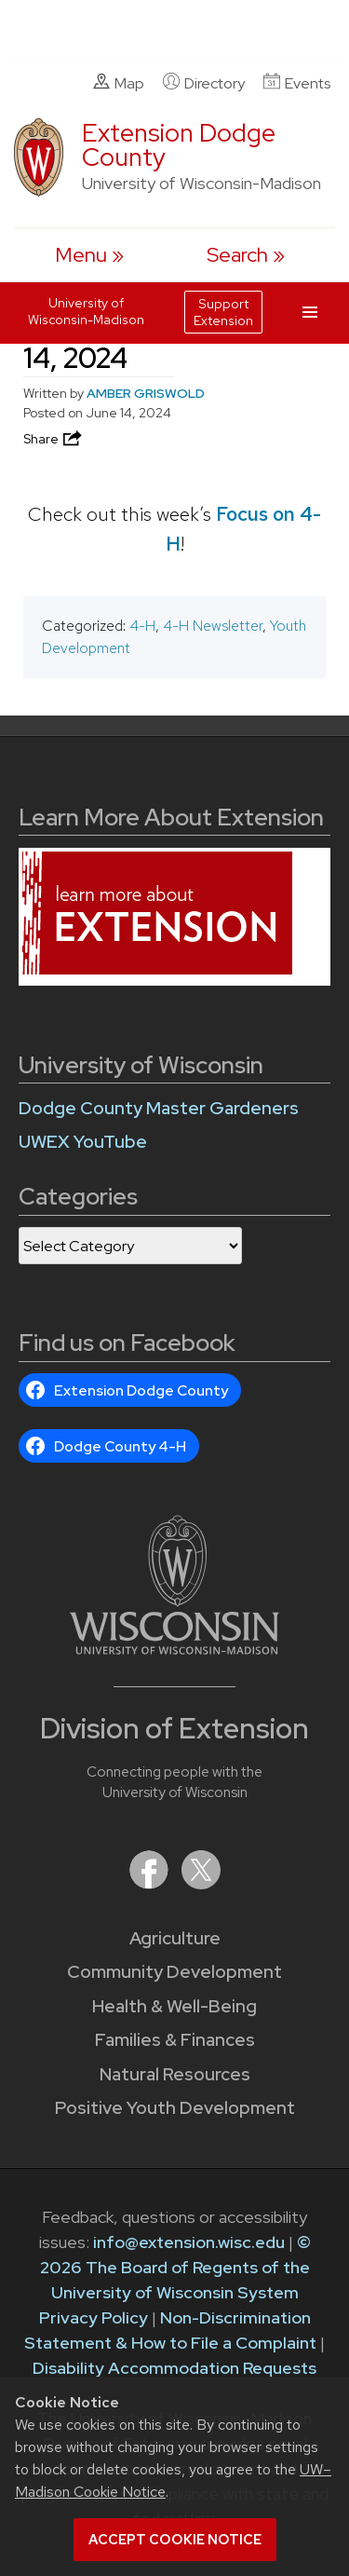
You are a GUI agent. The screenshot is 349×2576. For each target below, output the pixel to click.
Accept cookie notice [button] (175, 2539)
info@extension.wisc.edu (189, 2242)
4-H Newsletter (212, 625)
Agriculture (175, 1938)
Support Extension (223, 312)
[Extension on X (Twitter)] (201, 1883)
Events (296, 83)
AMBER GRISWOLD (146, 393)
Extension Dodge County (178, 144)
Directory (204, 83)
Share (54, 438)
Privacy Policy (93, 2317)
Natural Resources (175, 2074)
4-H (142, 625)
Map (118, 83)
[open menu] (89, 254)
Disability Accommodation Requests (174, 2367)
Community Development (174, 1971)
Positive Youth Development (175, 2107)
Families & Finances (175, 2039)
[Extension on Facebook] (150, 1883)
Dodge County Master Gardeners (159, 1108)
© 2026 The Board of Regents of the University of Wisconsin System (175, 2267)
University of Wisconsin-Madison (86, 311)
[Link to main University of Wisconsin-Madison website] (174, 1648)
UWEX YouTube (83, 1141)
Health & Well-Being (174, 2006)
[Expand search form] (246, 254)
